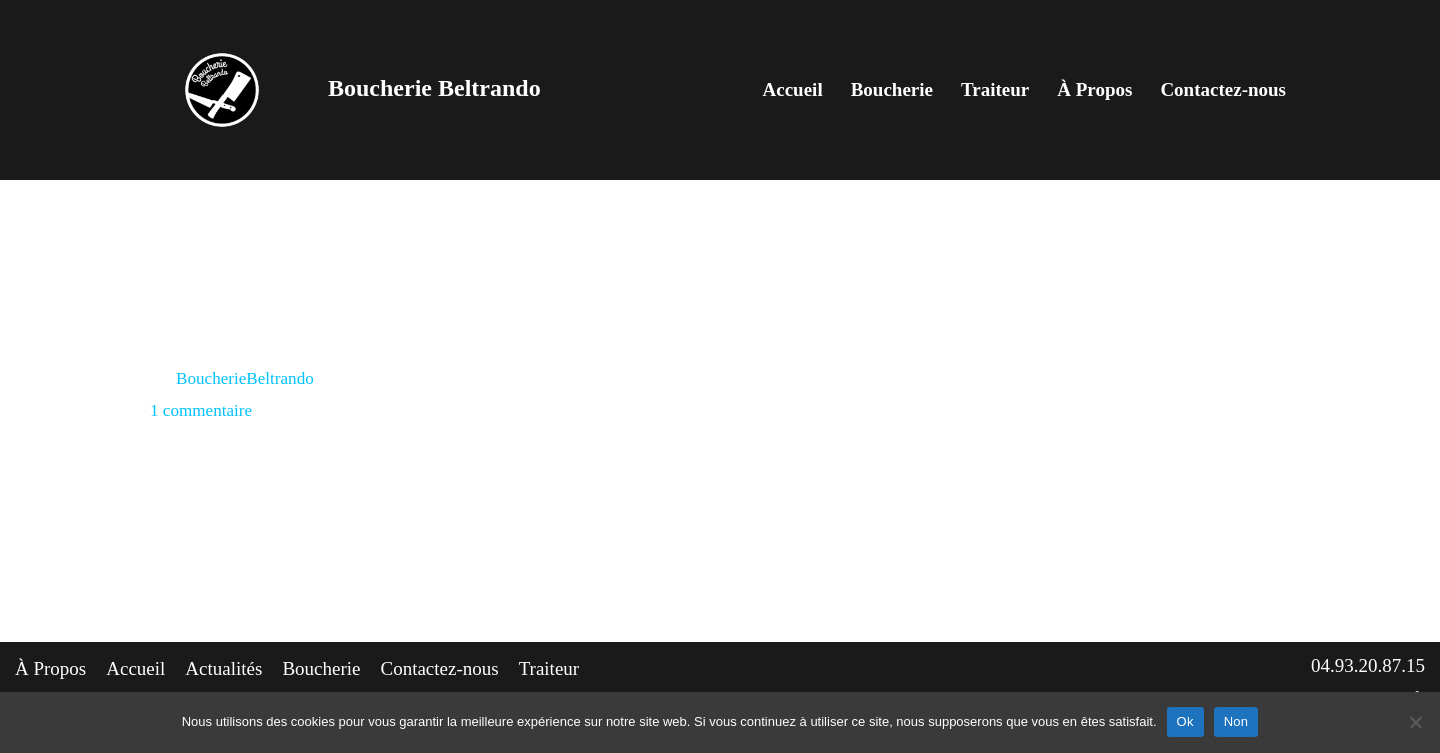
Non (1236, 721)
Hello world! (225, 333)
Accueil (793, 89)
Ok (1185, 721)
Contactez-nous (1223, 89)
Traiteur (995, 89)
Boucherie (892, 89)
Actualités (223, 668)
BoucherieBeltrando (245, 378)
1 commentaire (201, 410)
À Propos (1094, 89)
